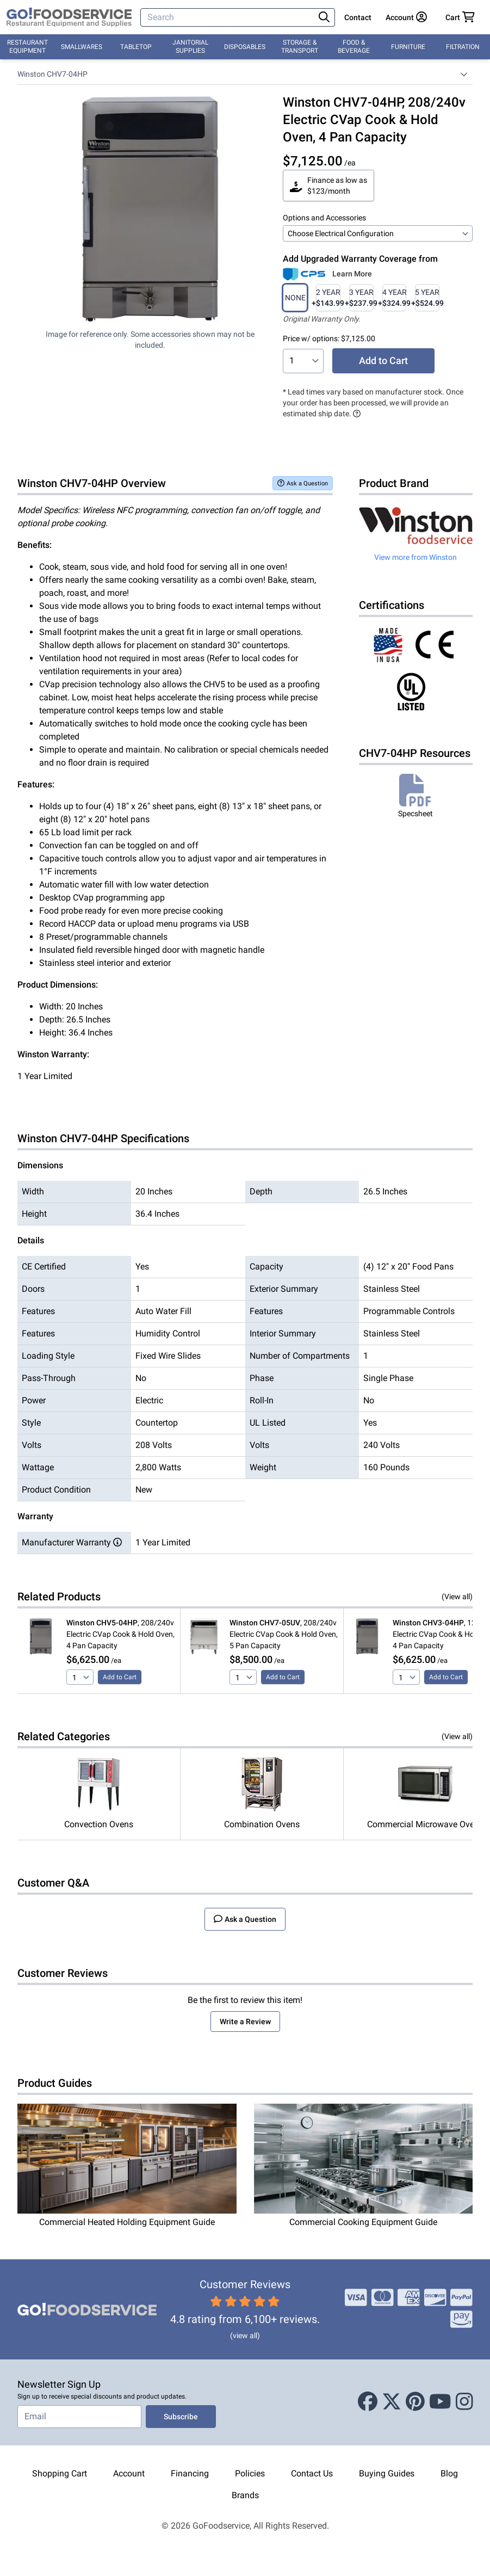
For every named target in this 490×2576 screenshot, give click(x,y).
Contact (357, 17)
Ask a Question (302, 483)
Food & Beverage (354, 46)
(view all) (245, 2335)
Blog (449, 2473)
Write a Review (245, 2021)
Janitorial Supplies (190, 46)
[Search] (228, 17)
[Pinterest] (415, 2402)
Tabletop (136, 47)
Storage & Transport (299, 46)
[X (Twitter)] (391, 2402)
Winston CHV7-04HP (52, 74)
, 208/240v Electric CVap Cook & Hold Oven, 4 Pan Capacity (120, 1634)
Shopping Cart (59, 2473)
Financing (190, 2473)
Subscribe (181, 2416)
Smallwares (81, 47)
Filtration (463, 47)
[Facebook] (367, 2402)
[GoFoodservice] (69, 17)
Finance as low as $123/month (328, 185)
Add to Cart (383, 360)
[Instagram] (464, 2402)
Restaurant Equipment (27, 46)
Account (129, 2473)
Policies (250, 2473)
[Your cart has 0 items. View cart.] (460, 17)
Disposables (244, 47)
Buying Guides (386, 2473)
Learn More (352, 273)
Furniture (408, 47)
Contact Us (312, 2473)
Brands (245, 2495)
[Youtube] (440, 2402)
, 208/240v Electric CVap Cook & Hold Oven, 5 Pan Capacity (284, 1634)
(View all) (457, 1596)
